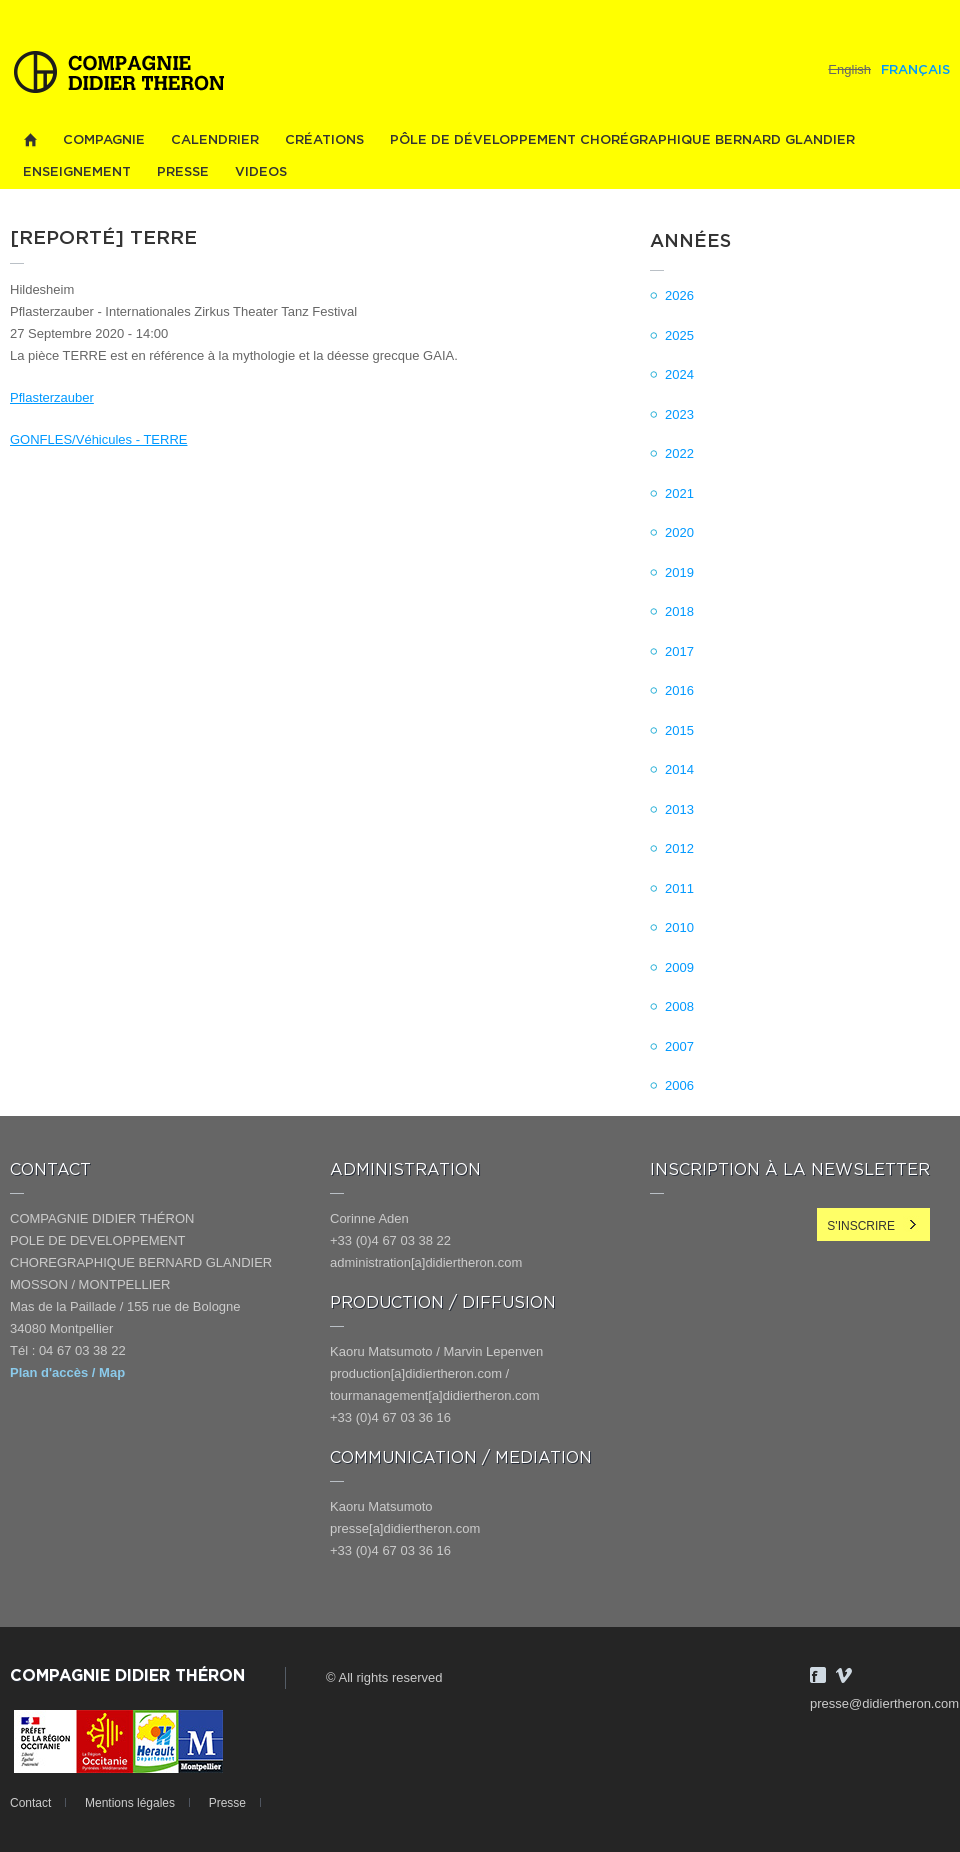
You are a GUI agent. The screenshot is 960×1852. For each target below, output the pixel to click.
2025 (679, 335)
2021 (679, 493)
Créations (324, 140)
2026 (679, 295)
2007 (679, 1046)
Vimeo (844, 1675)
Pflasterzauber (52, 397)
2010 (679, 927)
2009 (679, 967)
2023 (679, 414)
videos (261, 172)
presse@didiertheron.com (884, 1703)
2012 (679, 848)
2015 (679, 730)
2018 (679, 611)
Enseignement (77, 172)
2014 (679, 769)
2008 (679, 1006)
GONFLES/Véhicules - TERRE (98, 439)
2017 (679, 651)
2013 (679, 809)
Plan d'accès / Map (67, 1372)
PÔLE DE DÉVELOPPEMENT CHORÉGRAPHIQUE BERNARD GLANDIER (622, 140)
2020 (679, 532)
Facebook (818, 1675)
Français (915, 70)
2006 (679, 1085)
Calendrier (215, 140)
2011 (679, 888)
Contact (30, 1803)
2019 (679, 572)
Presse (183, 172)
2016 (679, 690)
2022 (679, 453)
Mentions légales (130, 1803)
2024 (679, 374)
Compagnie (104, 140)
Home (30, 140)
